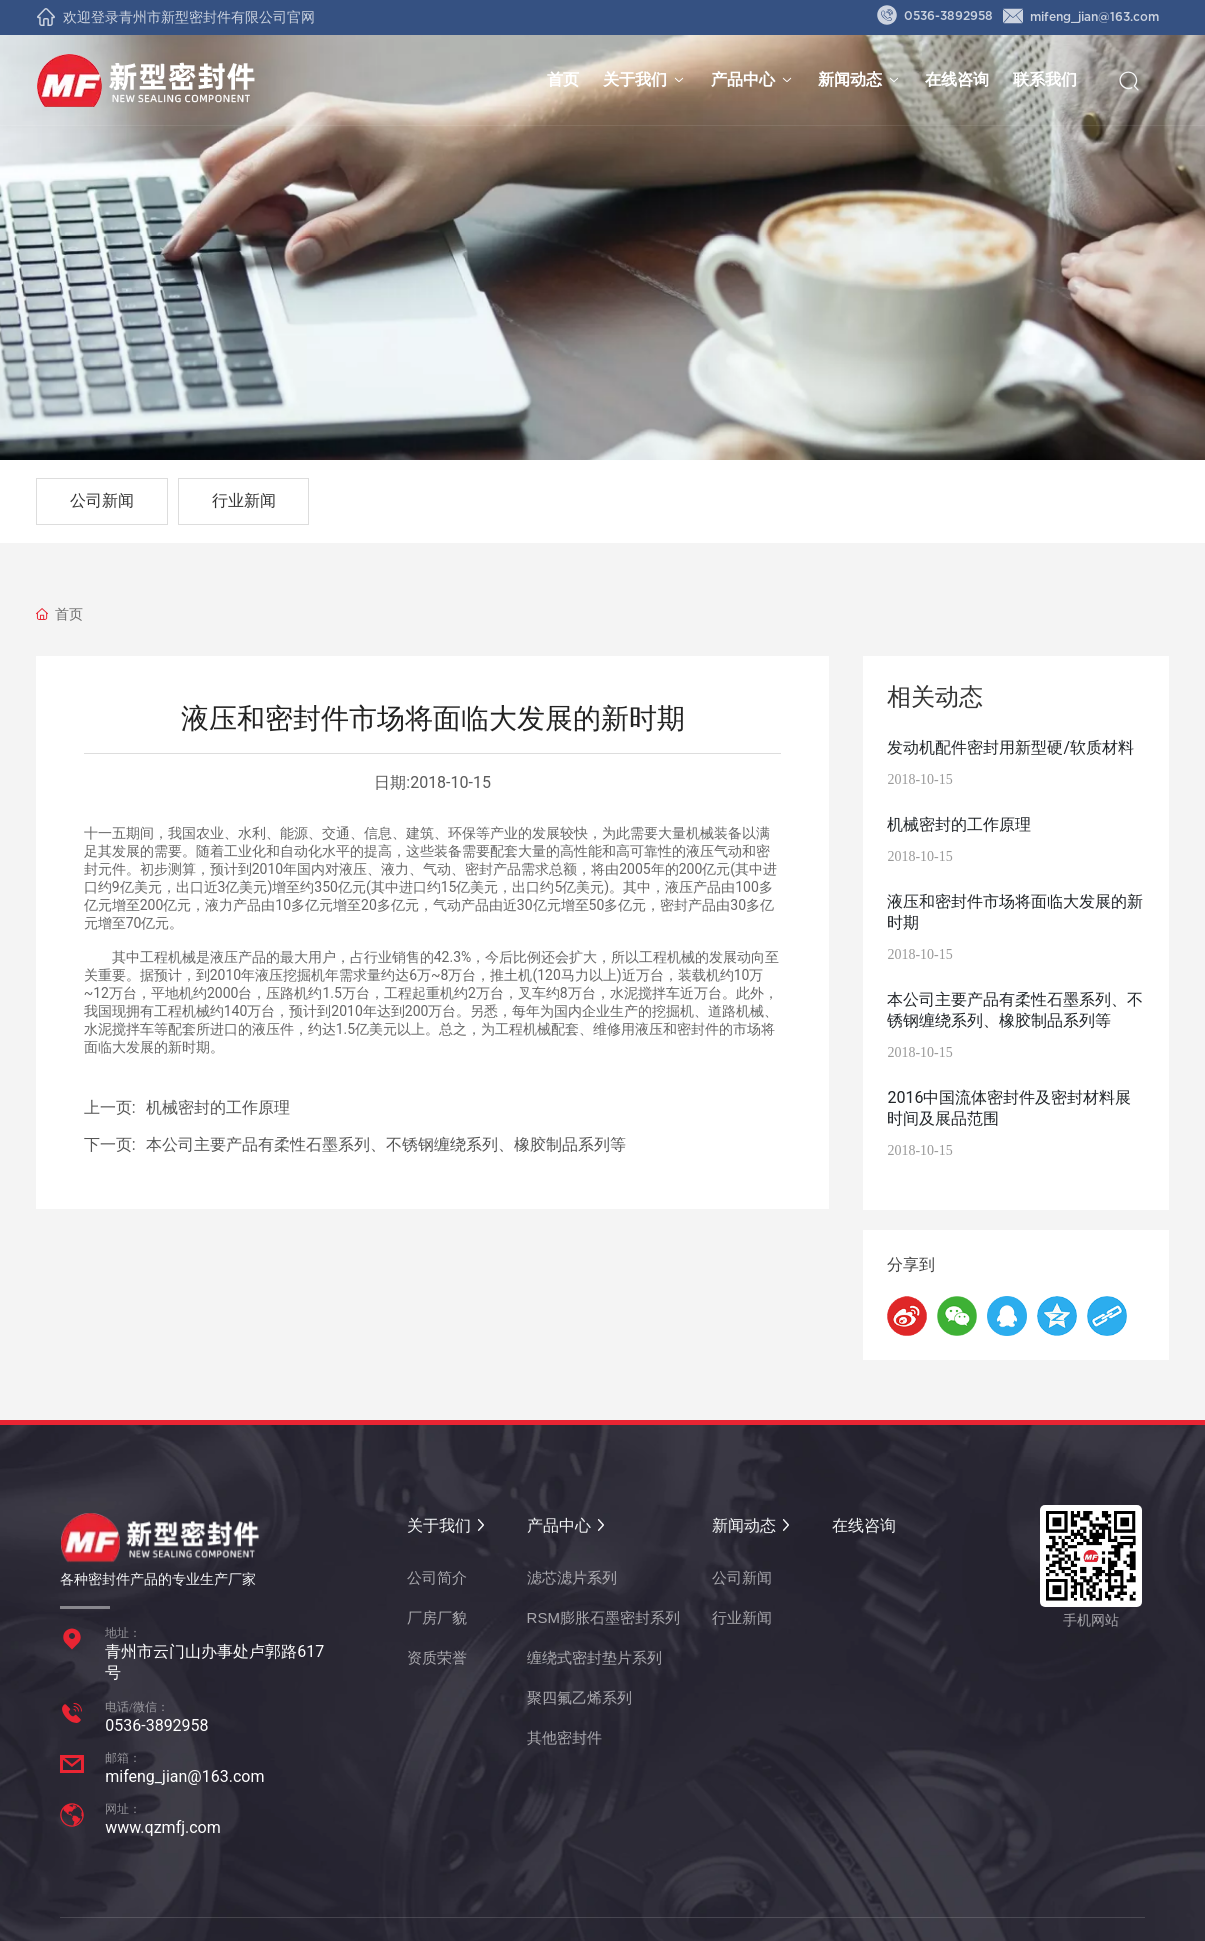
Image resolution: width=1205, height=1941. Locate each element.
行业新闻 (244, 500)
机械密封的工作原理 (218, 1107)
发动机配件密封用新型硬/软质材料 (1010, 747)
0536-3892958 (935, 16)
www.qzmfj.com (163, 1827)
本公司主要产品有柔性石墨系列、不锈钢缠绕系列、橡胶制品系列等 (386, 1144)
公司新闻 (102, 500)
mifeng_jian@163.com (1081, 17)
